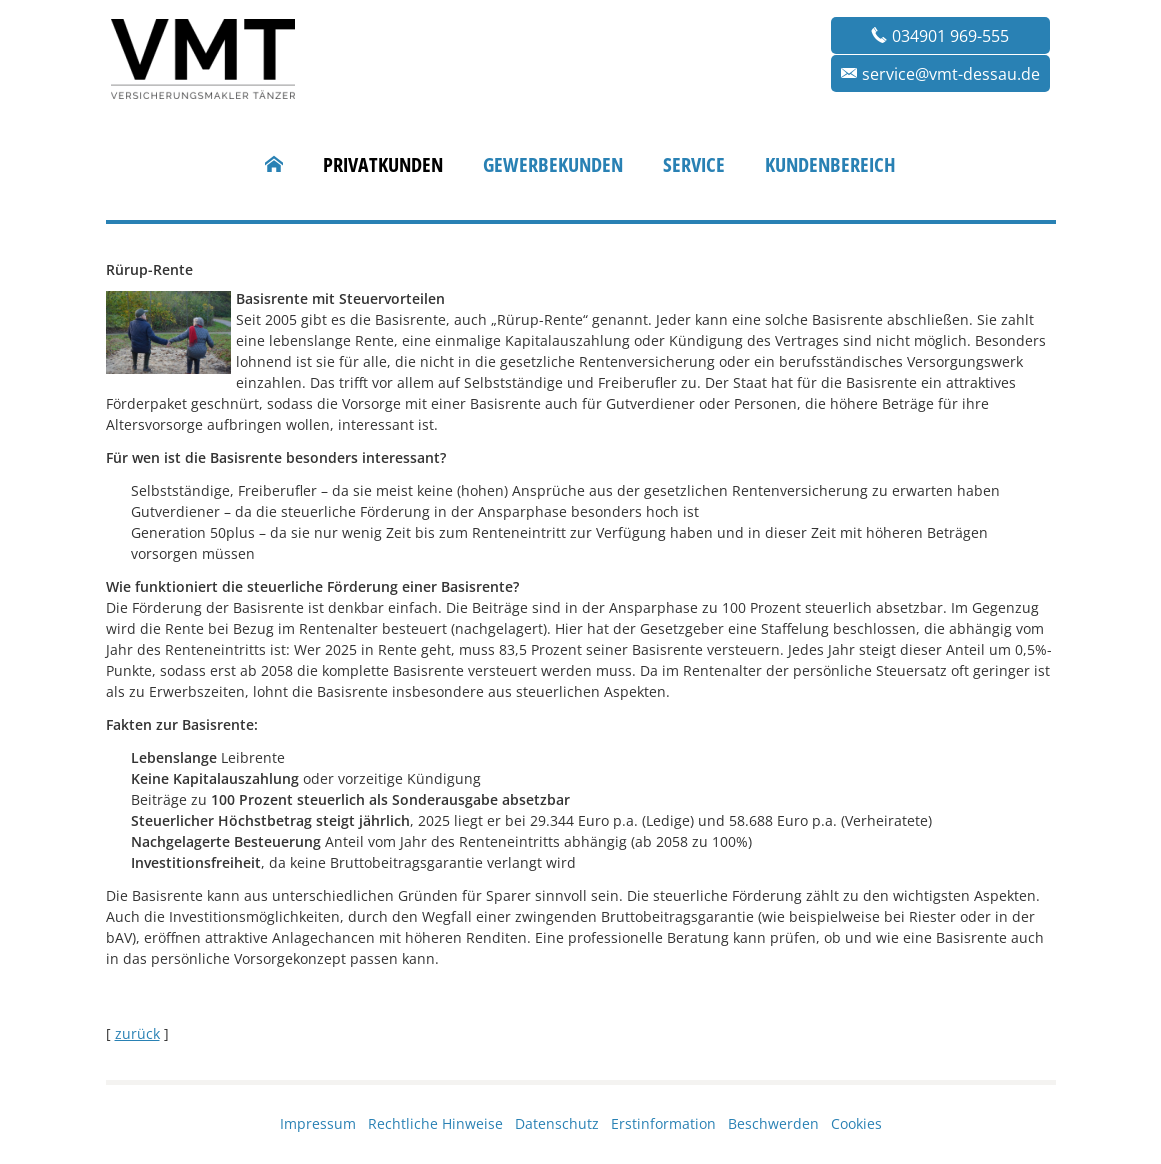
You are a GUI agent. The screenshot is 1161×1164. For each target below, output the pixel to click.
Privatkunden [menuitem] (383, 165)
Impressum (318, 1123)
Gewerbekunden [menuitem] (553, 165)
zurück (137, 1033)
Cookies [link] (856, 1123)
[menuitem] (274, 165)
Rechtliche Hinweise (435, 1123)
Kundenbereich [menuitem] (830, 165)
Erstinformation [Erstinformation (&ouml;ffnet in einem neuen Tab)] (663, 1123)
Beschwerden (773, 1123)
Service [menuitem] (694, 165)
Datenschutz (557, 1123)
